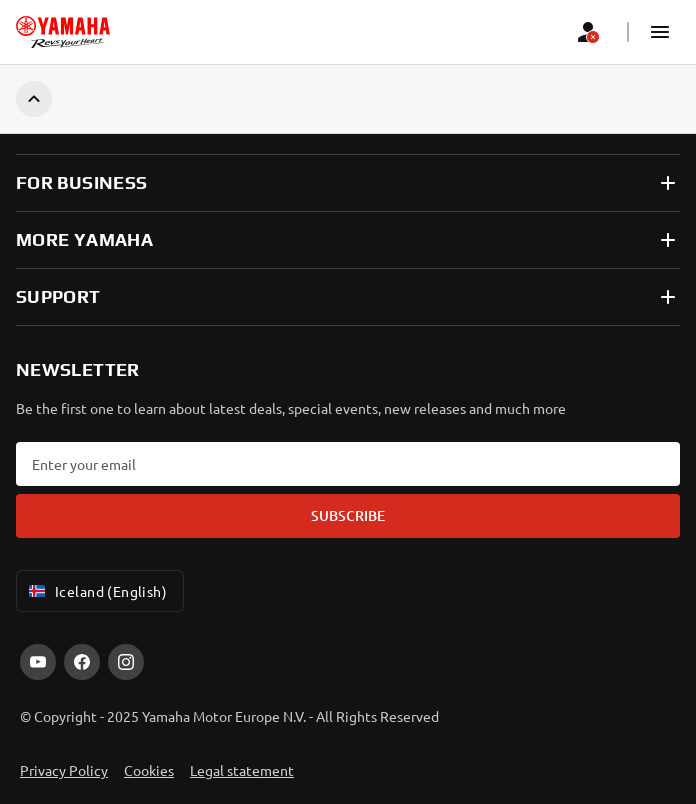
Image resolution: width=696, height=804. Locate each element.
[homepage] (63, 32)
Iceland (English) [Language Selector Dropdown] (96, 591)
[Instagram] (126, 662)
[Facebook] (82, 662)
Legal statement (242, 770)
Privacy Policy (64, 770)
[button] (660, 32)
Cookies (149, 770)
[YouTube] (38, 662)
